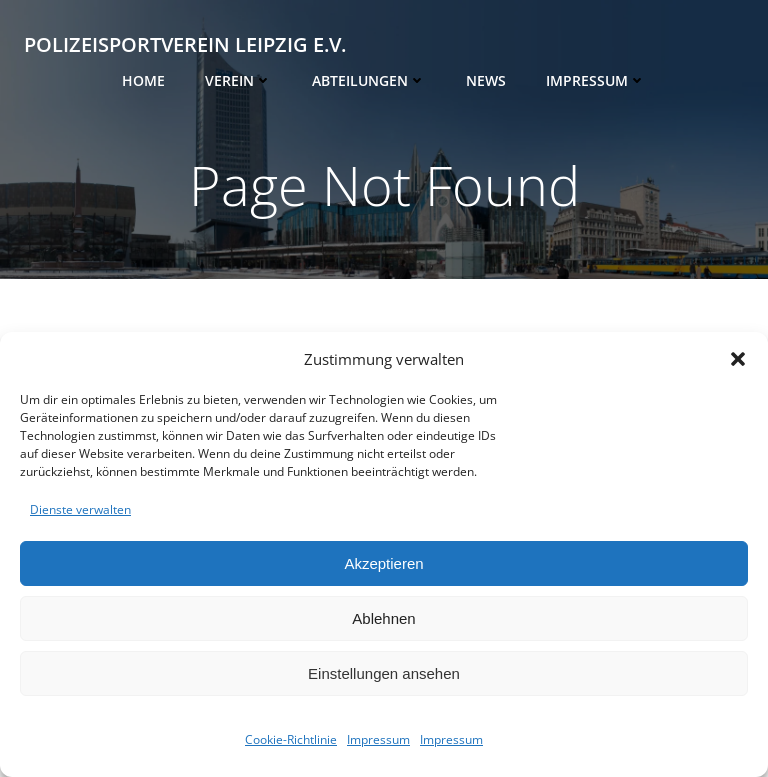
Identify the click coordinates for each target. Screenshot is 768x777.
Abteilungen (369, 80)
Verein (238, 80)
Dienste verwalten (80, 509)
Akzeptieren (383, 563)
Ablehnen (383, 618)
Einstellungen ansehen (384, 673)
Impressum (378, 739)
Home (143, 80)
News (486, 80)
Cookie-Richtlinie (291, 739)
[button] (738, 359)
